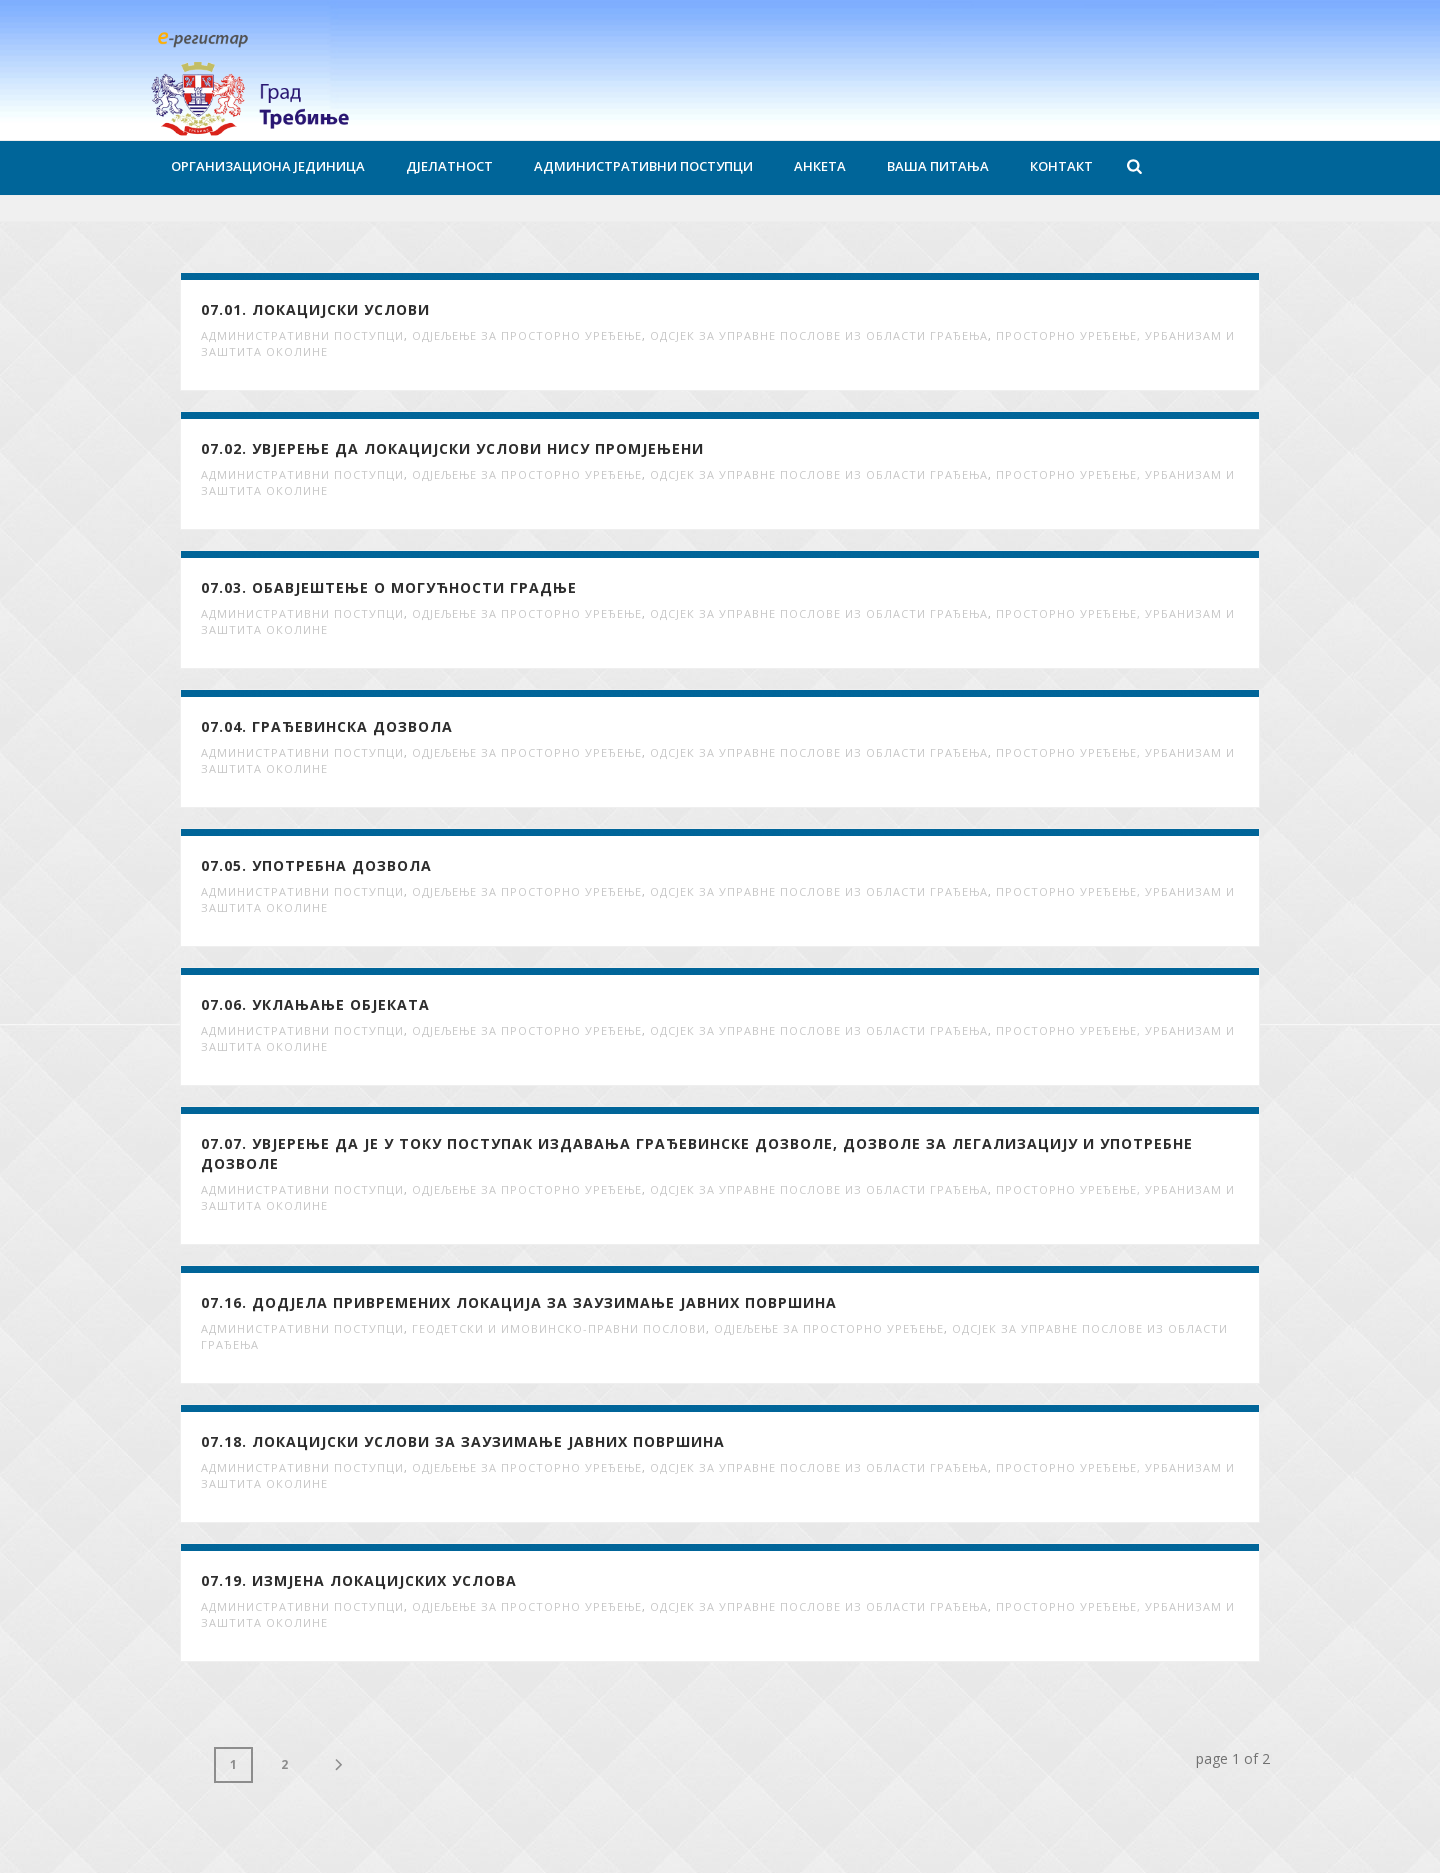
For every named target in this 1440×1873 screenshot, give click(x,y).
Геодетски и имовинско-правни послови (559, 1328)
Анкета (820, 166)
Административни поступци (643, 166)
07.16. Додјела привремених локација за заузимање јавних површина (519, 1302)
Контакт (1061, 166)
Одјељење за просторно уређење (527, 335)
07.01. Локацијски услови (315, 309)
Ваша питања (938, 166)
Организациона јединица (268, 166)
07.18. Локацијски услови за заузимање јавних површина (463, 1441)
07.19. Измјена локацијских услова (359, 1580)
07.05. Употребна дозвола (316, 865)
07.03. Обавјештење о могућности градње (389, 587)
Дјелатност (449, 166)
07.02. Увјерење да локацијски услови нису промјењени (452, 448)
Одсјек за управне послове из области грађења (819, 335)
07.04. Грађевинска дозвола (327, 726)
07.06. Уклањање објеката (315, 1004)
